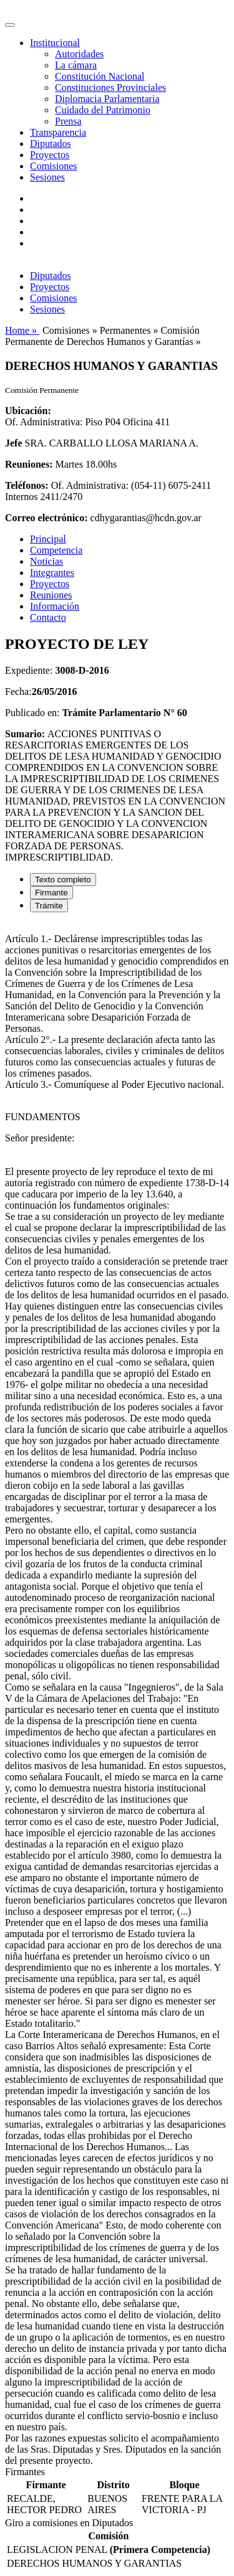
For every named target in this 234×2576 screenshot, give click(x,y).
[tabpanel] (117, 1694)
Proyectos (49, 154)
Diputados (50, 143)
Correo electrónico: (46, 517)
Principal (48, 539)
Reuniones (51, 595)
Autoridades (79, 54)
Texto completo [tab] (63, 879)
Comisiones (53, 166)
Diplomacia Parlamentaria (107, 98)
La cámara (76, 65)
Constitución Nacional (100, 76)
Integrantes (52, 572)
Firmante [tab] (51, 892)
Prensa (68, 121)
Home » (22, 330)
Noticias (46, 561)
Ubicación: (28, 410)
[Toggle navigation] (10, 25)
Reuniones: (28, 464)
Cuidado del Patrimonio (102, 110)
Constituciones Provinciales (110, 87)
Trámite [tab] (49, 905)
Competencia (56, 550)
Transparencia (58, 132)
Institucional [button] (55, 42)
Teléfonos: (27, 485)
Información (54, 606)
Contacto (48, 617)
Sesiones (47, 177)
